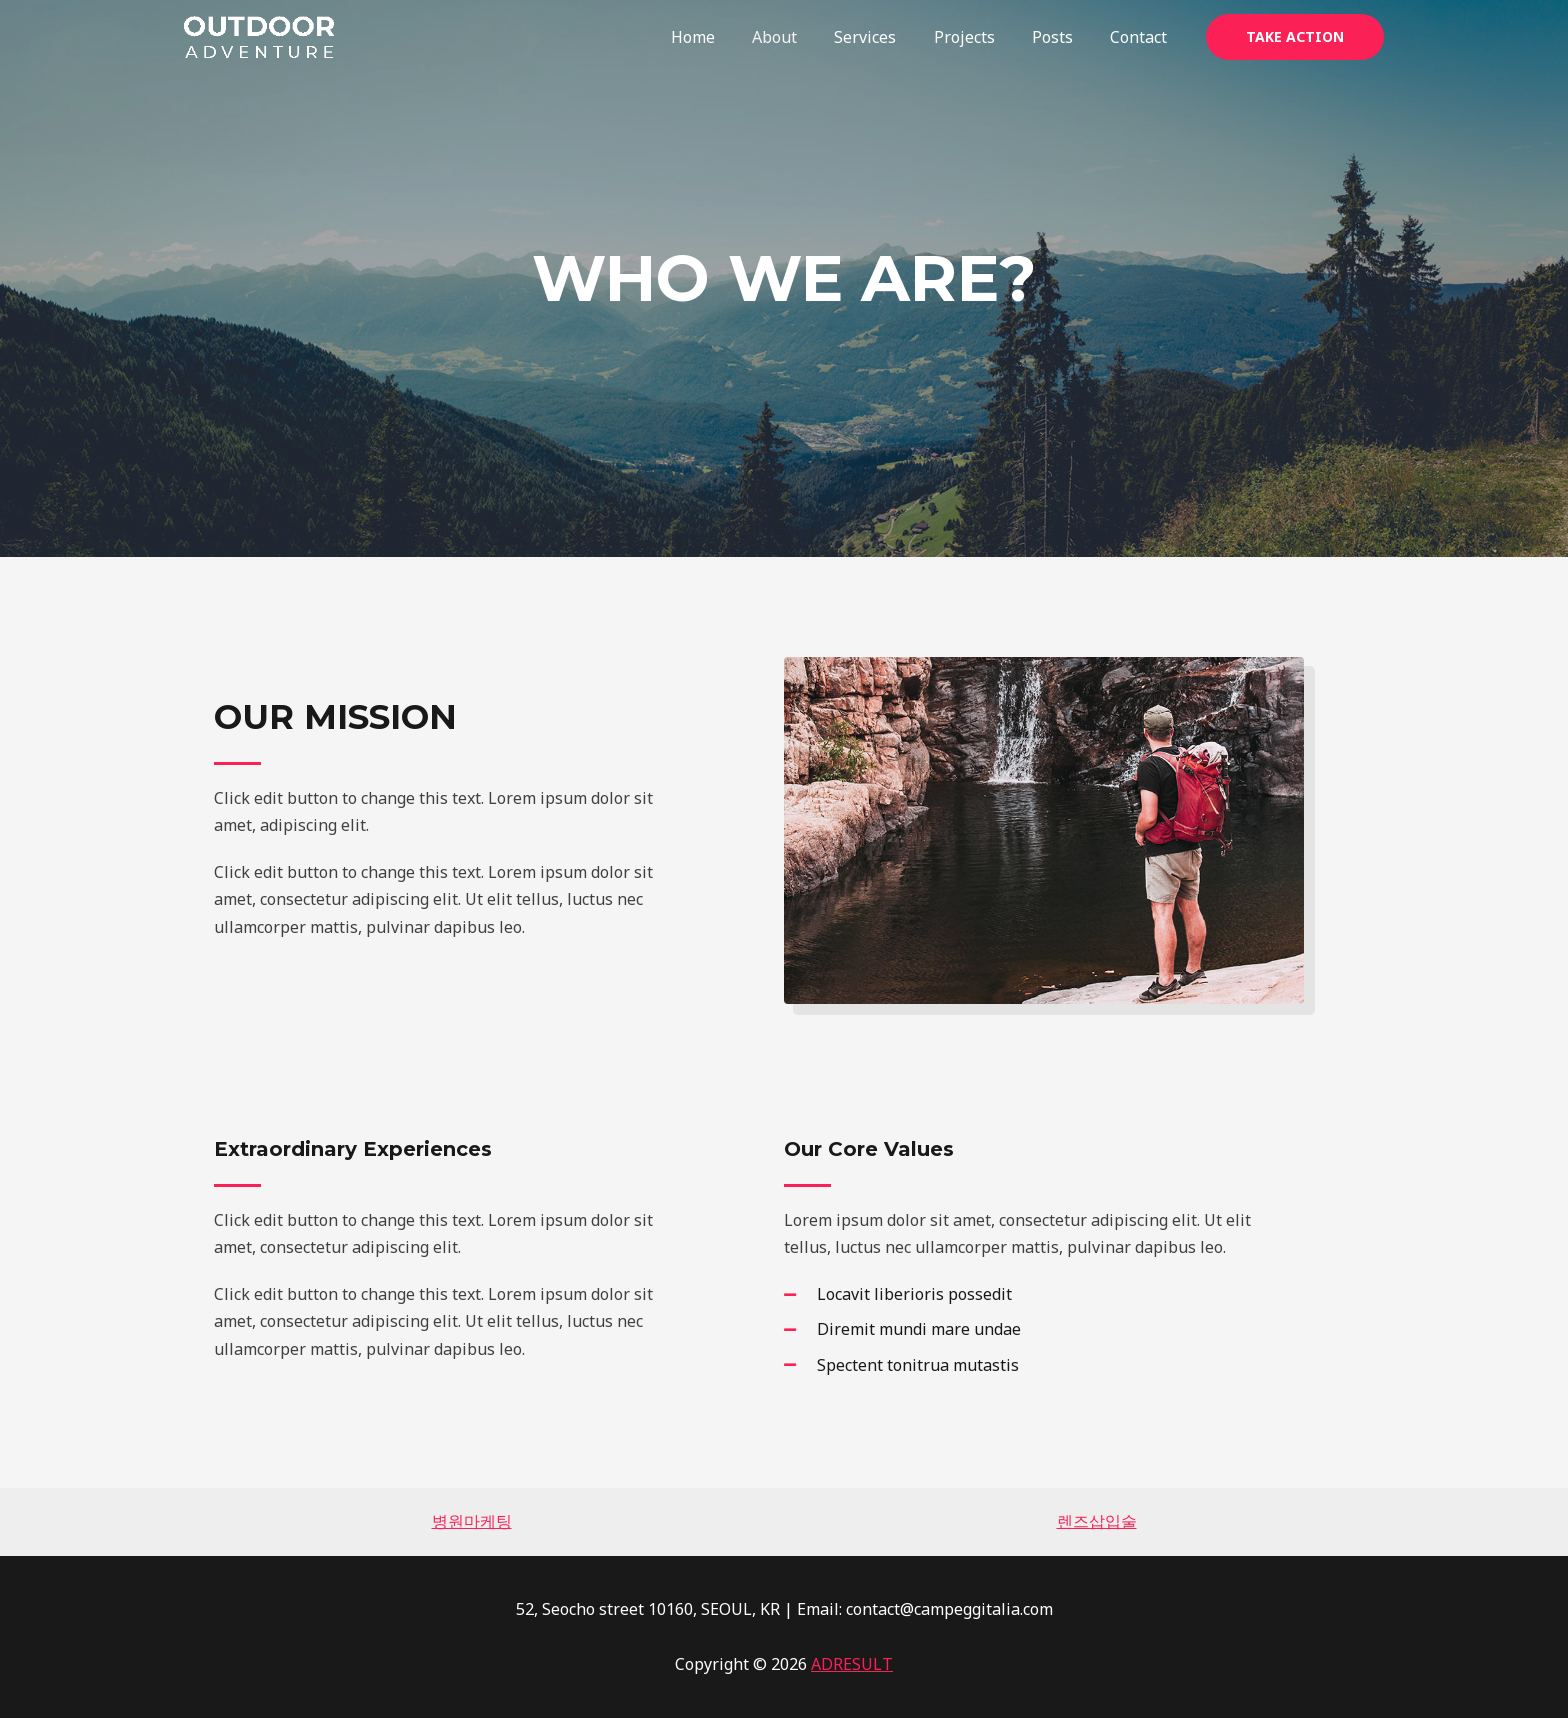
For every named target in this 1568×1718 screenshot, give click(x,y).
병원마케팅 (472, 1521)
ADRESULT (852, 1664)
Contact (1141, 37)
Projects (977, 37)
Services (884, 37)
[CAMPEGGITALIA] (259, 35)
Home (722, 37)
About (798, 37)
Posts (1060, 37)
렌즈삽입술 (1097, 1521)
